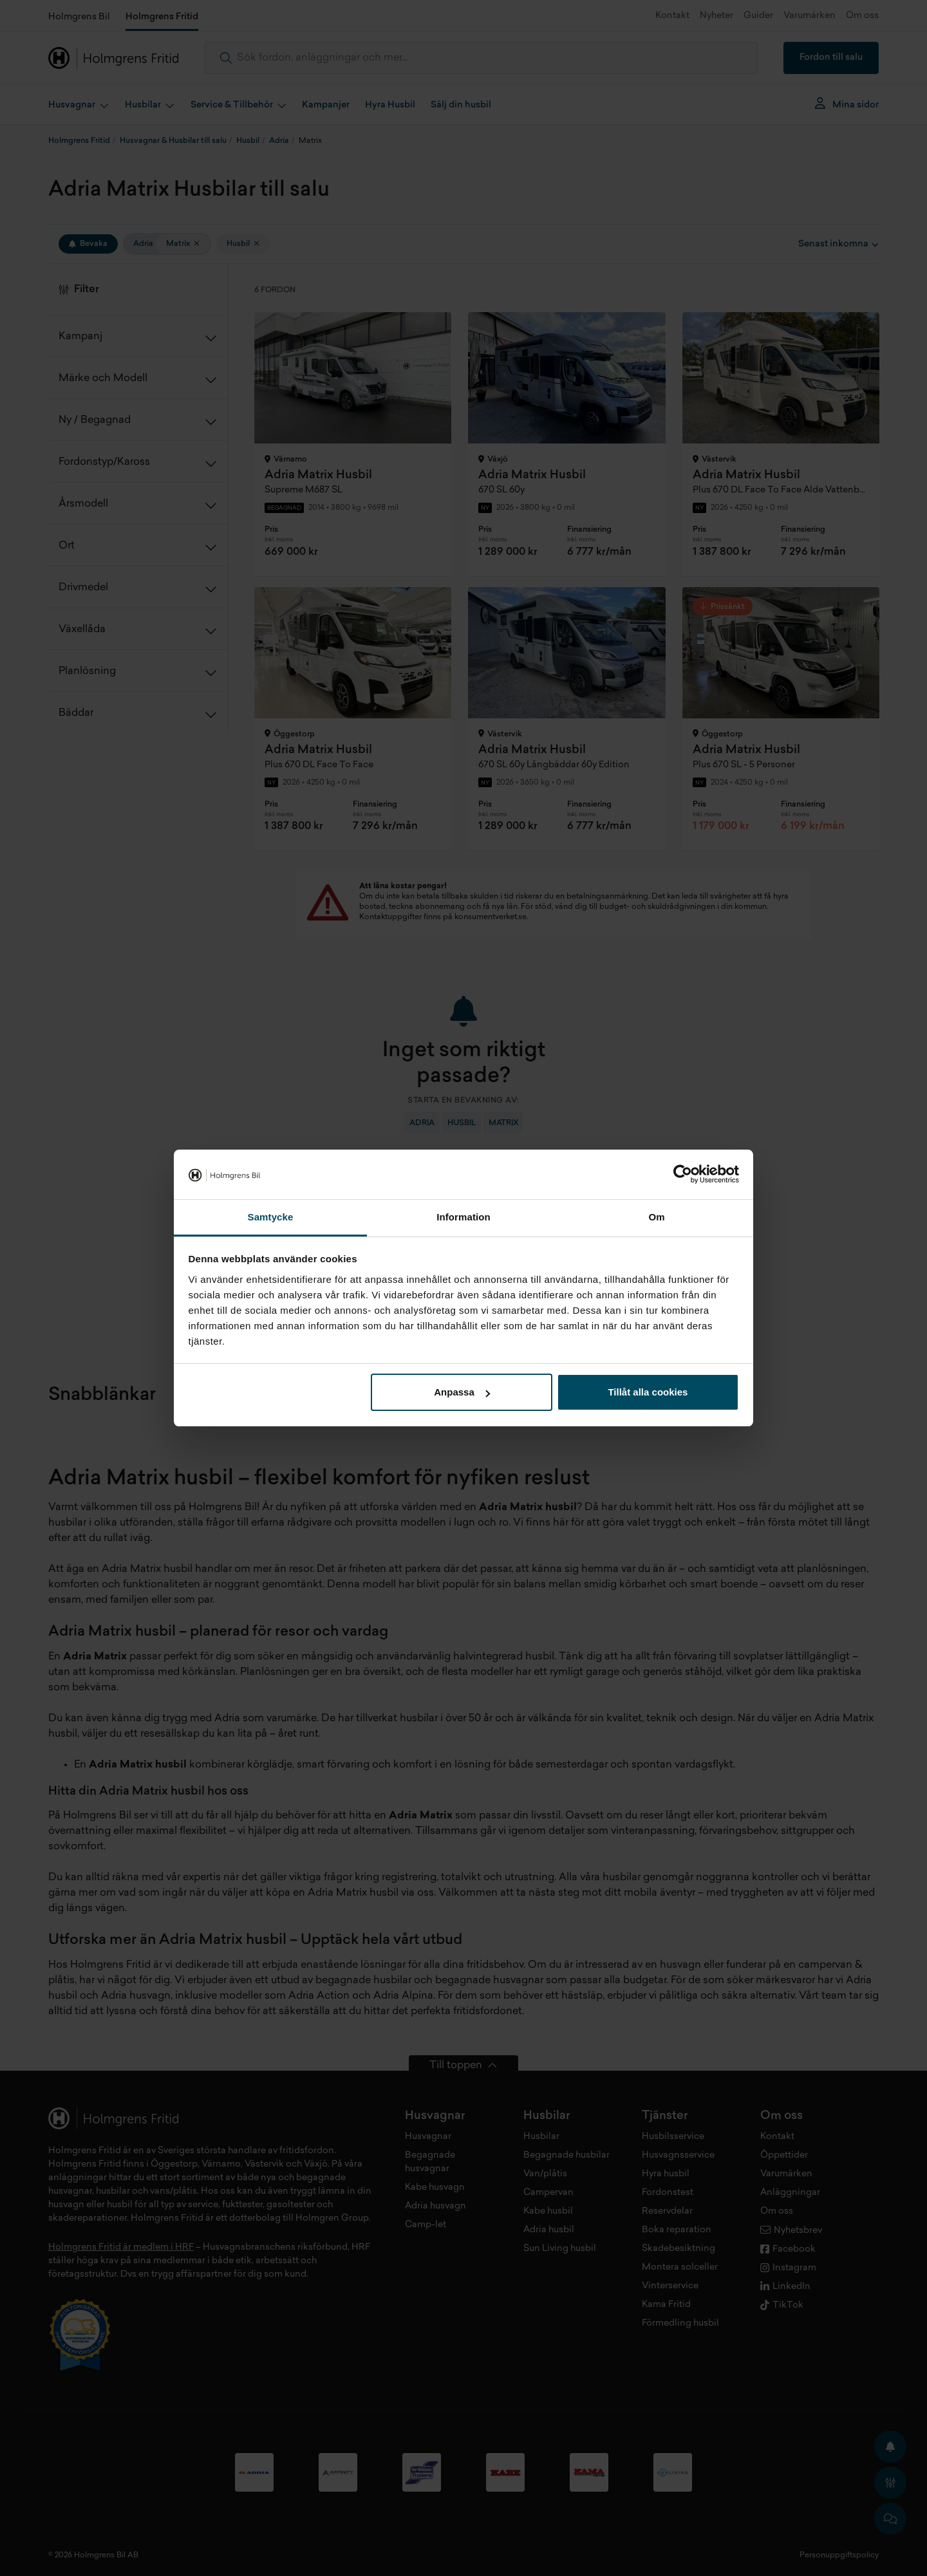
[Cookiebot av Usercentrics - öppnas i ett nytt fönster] (682, 1174)
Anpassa (462, 1391)
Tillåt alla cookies (648, 1391)
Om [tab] (656, 1216)
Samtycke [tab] (271, 1216)
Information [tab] (463, 1216)
